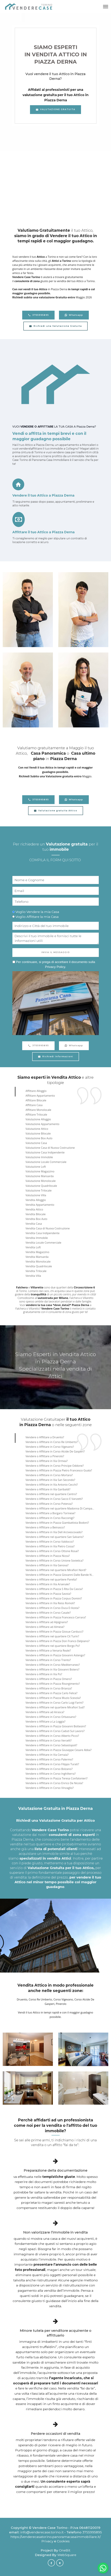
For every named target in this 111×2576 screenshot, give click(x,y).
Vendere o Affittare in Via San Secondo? (50, 1480)
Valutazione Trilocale (39, 1190)
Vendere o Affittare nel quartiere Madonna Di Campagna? (62, 1508)
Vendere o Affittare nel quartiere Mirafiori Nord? (56, 1570)
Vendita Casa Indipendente (43, 1233)
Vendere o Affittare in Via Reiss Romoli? (50, 1603)
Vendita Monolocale (38, 1261)
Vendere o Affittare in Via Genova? (47, 1565)
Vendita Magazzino (37, 1252)
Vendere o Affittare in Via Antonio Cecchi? (52, 1484)
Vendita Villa (33, 1276)
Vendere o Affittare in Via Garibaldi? (48, 1489)
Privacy (48, 2541)
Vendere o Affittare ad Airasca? (45, 1712)
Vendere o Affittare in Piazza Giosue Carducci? (54, 1631)
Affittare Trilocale (36, 1114)
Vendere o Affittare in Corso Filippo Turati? (52, 1764)
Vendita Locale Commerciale (43, 1242)
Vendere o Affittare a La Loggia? (45, 1721)
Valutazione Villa (36, 1195)
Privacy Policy (55, 967)
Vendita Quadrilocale (39, 1266)
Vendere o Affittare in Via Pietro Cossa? (50, 1546)
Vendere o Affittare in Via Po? (44, 1674)
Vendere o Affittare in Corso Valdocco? (50, 1541)
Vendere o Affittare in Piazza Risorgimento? (53, 1684)
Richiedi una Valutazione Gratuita (55, 326)
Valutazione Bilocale (38, 1133)
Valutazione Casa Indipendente (45, 1152)
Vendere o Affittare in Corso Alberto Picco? (52, 1736)
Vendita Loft (33, 1247)
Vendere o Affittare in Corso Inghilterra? (51, 1774)
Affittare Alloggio (36, 1091)
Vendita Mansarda (37, 1257)
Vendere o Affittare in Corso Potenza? (49, 1504)
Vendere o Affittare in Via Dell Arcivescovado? (54, 1532)
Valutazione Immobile (39, 1157)
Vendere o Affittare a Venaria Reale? (48, 1650)
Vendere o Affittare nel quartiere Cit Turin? (52, 1636)
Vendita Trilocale (36, 1271)
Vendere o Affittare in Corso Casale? (48, 1613)
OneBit (64, 2550)
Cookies (63, 2541)
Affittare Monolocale (38, 1110)
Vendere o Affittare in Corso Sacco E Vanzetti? (54, 1499)
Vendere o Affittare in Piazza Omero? (49, 1679)
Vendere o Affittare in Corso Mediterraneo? (53, 1665)
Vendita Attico (34, 1209)
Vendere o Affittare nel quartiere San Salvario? (55, 1537)
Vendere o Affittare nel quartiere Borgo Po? (53, 1646)
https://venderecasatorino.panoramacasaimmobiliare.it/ (56, 2537)
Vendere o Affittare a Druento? (45, 1437)
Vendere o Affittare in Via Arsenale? (48, 1584)
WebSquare (66, 2555)
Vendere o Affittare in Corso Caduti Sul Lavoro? (55, 1731)
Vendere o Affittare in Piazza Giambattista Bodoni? (57, 1523)
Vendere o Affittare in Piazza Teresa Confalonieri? (57, 1778)
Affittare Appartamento (40, 1095)
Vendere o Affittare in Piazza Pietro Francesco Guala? (59, 1470)
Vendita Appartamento (40, 1205)
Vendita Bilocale (36, 1214)
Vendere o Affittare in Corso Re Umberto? (52, 1442)
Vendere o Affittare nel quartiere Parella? (51, 1579)
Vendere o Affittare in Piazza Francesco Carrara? (56, 1617)
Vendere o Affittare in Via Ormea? (47, 1461)
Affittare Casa (34, 1105)
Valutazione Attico (37, 1129)
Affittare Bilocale (36, 1100)
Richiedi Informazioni (55, 1056)
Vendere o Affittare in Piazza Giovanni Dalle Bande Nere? (61, 1575)
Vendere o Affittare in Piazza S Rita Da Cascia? (54, 1589)
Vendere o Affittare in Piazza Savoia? (48, 1594)
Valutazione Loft (36, 1167)
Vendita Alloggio (36, 1200)
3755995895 (38, 315)
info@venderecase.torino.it (42, 2532)
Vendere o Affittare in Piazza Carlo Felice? (51, 1693)
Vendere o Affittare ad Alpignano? (47, 1622)
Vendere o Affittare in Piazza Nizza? (48, 1556)
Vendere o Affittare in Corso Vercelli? (49, 1740)
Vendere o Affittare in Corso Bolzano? (49, 1769)
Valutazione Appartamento (42, 1124)
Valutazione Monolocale (41, 1181)
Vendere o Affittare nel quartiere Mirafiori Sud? (55, 1707)
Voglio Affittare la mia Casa (37, 917)
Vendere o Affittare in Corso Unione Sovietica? (55, 1560)
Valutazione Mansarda (40, 1176)
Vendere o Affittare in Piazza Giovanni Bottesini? (56, 1726)
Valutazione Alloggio (38, 1119)
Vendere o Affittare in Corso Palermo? (49, 1759)
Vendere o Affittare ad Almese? (45, 1627)
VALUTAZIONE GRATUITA (55, 109)
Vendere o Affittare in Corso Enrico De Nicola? (54, 1783)
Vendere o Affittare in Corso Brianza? (49, 1688)
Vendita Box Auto (36, 1219)
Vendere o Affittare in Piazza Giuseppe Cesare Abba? (59, 1750)
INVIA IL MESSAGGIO (55, 952)
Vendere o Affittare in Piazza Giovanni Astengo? (55, 1655)
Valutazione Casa (36, 1143)
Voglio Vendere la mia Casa (37, 912)
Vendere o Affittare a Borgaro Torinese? (50, 1513)
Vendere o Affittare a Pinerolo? (45, 1456)
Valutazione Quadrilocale (41, 1186)
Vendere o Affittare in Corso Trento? (48, 1660)
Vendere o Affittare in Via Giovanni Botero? (52, 1669)
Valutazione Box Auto (39, 1138)
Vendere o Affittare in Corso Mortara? (49, 1475)
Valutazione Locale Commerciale (46, 1162)
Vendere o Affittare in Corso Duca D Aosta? (52, 1608)
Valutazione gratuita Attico (55, 810)
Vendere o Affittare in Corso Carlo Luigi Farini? (55, 1702)
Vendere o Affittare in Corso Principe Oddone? (55, 1466)
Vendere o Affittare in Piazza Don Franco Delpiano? (58, 1641)
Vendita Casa (34, 1224)
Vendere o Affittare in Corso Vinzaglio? (50, 1788)
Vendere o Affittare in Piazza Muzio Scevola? (53, 1698)
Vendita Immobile (37, 1238)
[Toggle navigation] (105, 6)
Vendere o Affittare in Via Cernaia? (47, 1755)
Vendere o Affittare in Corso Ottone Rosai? (52, 1551)
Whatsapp (74, 315)
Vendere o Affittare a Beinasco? (45, 1527)
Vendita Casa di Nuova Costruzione (48, 1228)
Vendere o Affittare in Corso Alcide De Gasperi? (55, 1451)
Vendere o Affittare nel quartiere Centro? (51, 1494)
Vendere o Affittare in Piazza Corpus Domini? (54, 1598)
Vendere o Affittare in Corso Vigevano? (50, 1447)
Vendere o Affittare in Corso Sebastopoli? (51, 1745)
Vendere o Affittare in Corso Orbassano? (51, 1717)
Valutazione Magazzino (40, 1171)
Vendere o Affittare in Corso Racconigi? (50, 1518)
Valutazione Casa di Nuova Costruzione (50, 1148)
